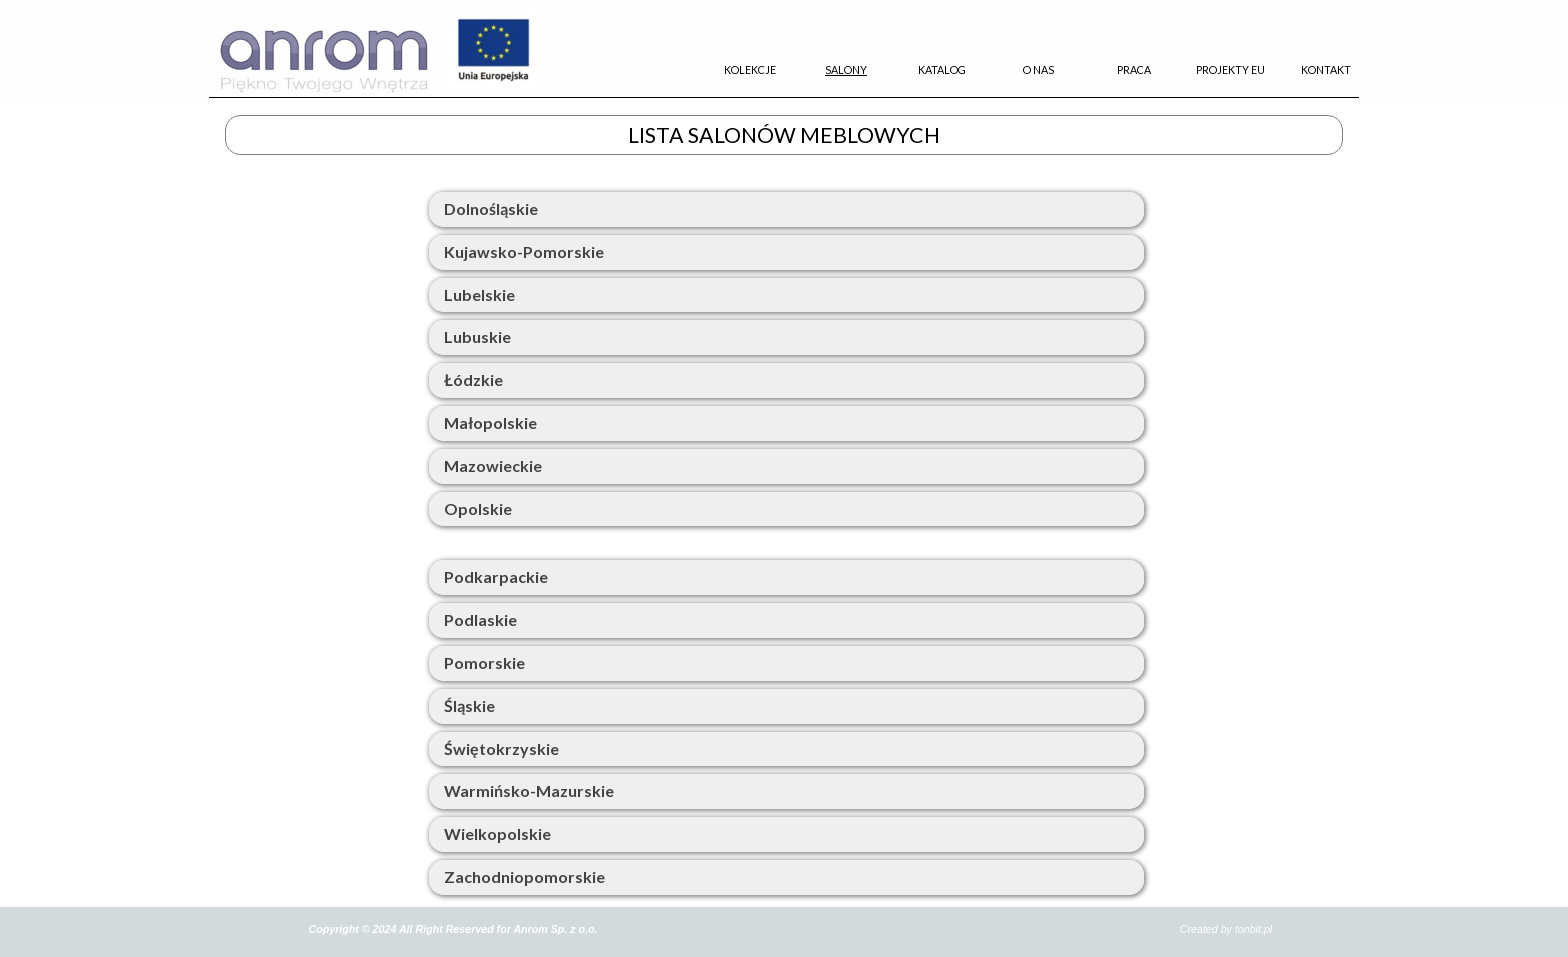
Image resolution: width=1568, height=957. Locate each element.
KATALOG (942, 69)
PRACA (1134, 69)
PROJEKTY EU (1230, 69)
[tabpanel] (784, 97)
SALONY (846, 69)
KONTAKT (1326, 69)
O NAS (1038, 69)
